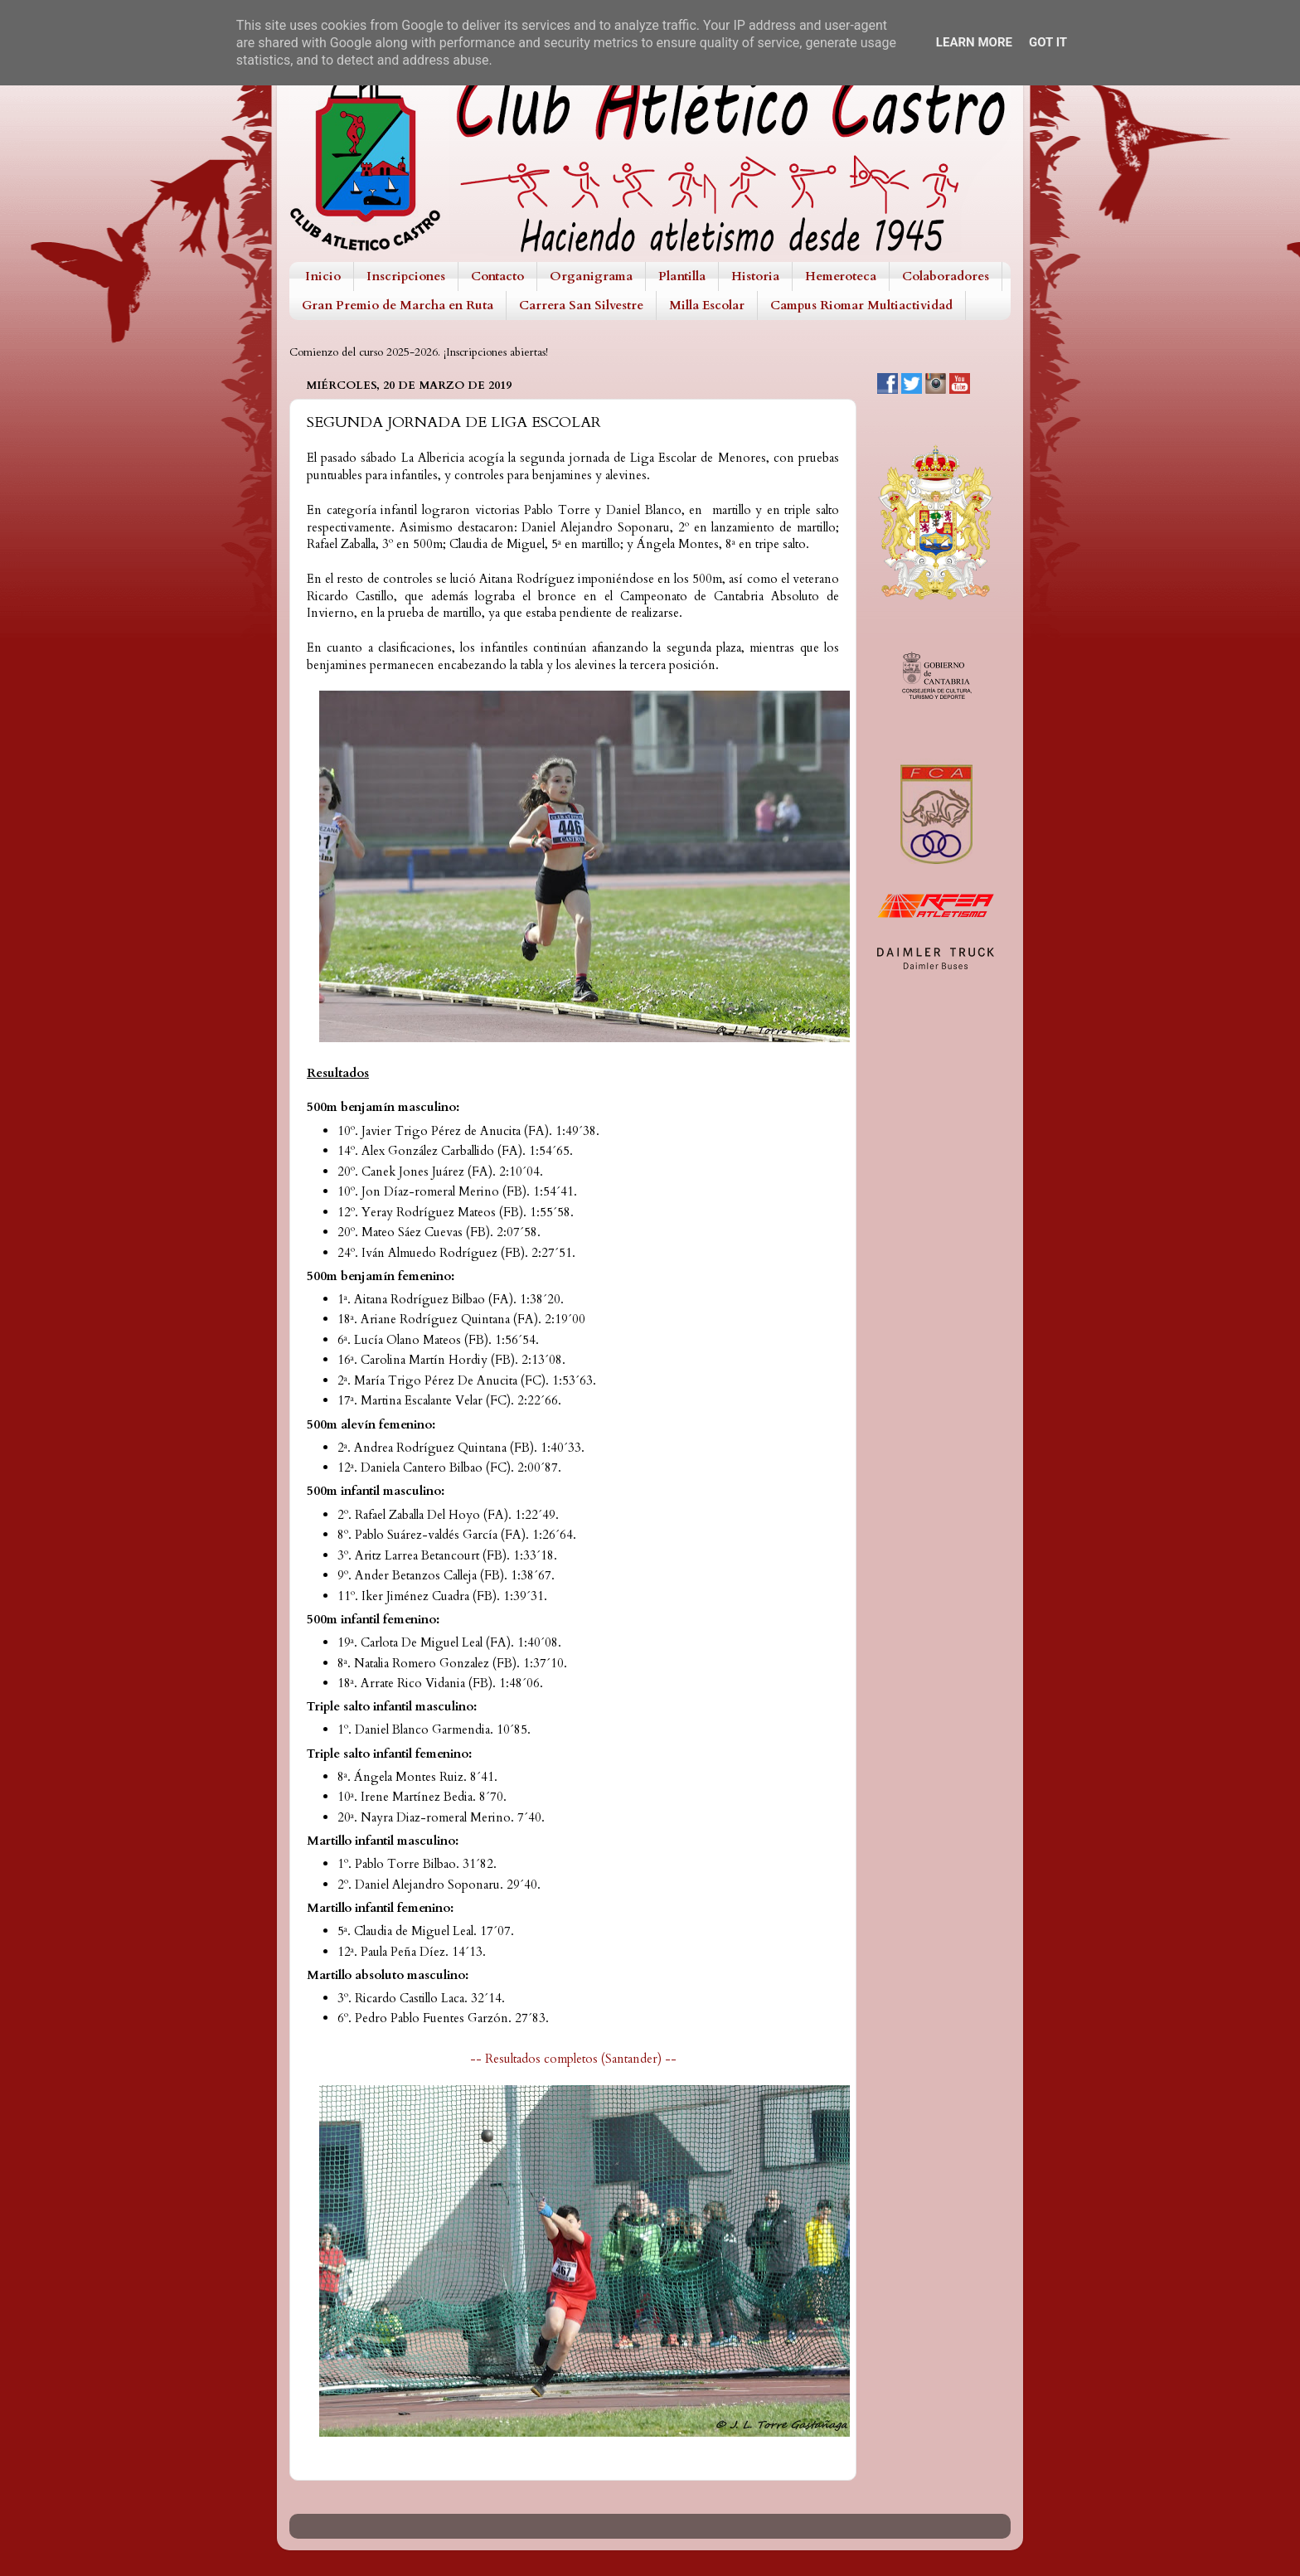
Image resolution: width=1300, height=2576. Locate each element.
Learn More (974, 42)
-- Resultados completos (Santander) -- (573, 2058)
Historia (755, 276)
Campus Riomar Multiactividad (861, 305)
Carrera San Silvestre (581, 305)
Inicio (323, 276)
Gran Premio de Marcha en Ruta (397, 305)
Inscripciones (405, 276)
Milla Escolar (707, 305)
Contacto (497, 276)
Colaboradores (945, 276)
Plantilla (682, 276)
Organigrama (591, 276)
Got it (1048, 42)
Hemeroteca (840, 276)
